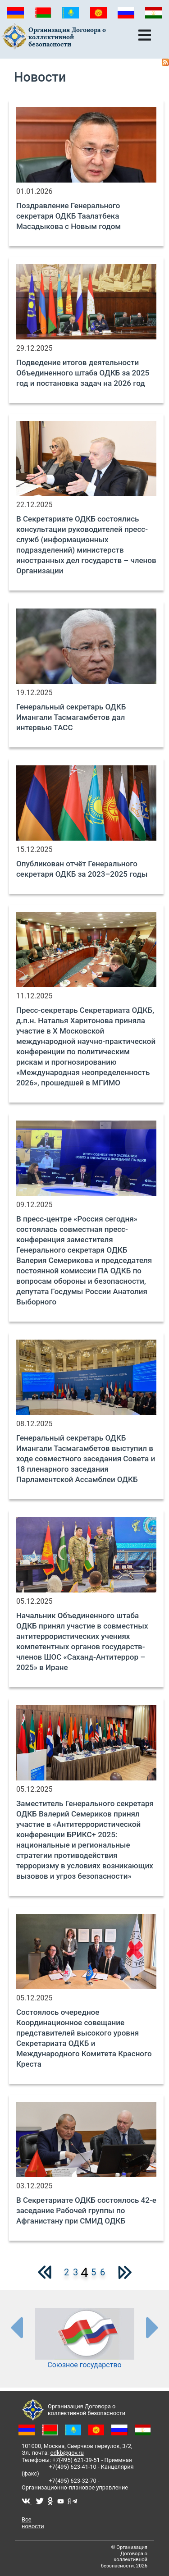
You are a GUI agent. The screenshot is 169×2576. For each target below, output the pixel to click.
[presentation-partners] (16, 2327)
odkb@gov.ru (66, 2452)
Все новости (33, 2523)
